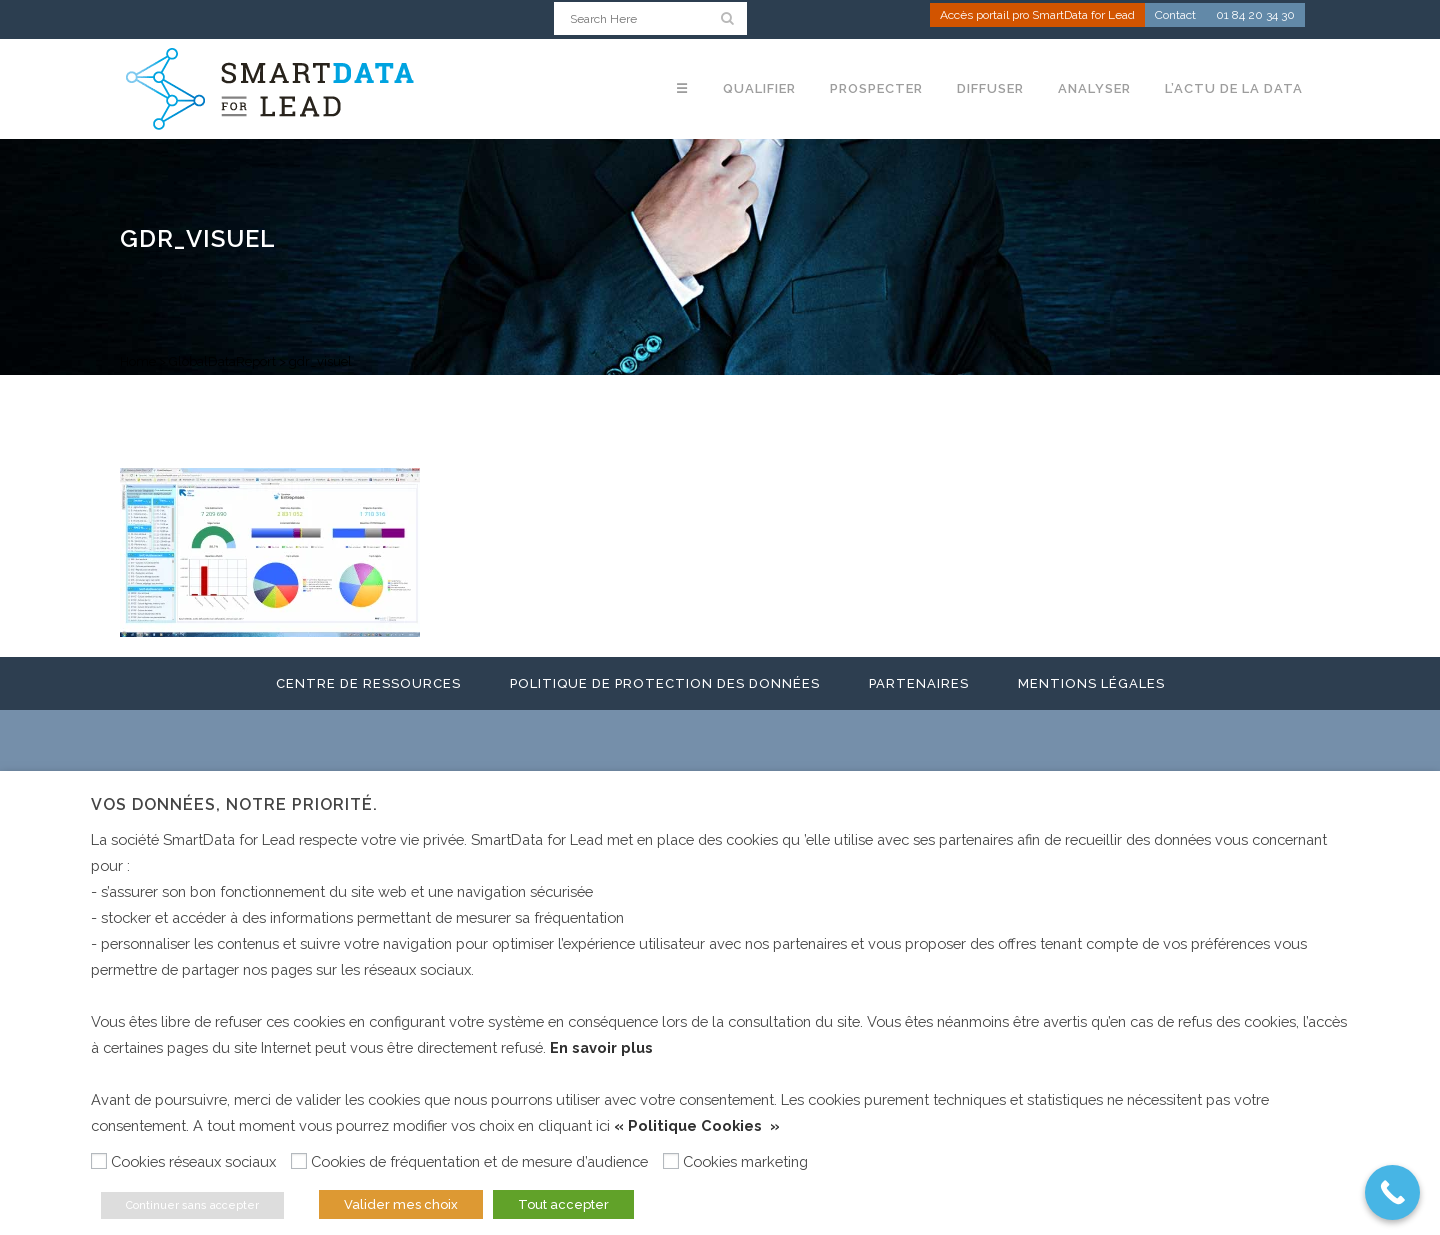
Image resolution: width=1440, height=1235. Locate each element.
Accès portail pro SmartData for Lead (1037, 16)
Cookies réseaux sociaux (193, 1161)
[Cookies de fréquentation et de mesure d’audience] (299, 1161)
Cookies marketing (745, 1161)
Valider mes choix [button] (401, 1204)
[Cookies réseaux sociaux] (99, 1161)
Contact (1175, 16)
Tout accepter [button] (563, 1204)
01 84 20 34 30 (1255, 16)
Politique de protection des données (665, 683)
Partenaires (919, 683)
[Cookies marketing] (671, 1161)
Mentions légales (1091, 683)
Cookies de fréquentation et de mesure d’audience (479, 1161)
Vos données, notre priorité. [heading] (234, 804)
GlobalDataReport (222, 361)
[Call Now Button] (1392, 1192)
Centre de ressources (368, 683)
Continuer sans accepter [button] (192, 1205)
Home (138, 361)
